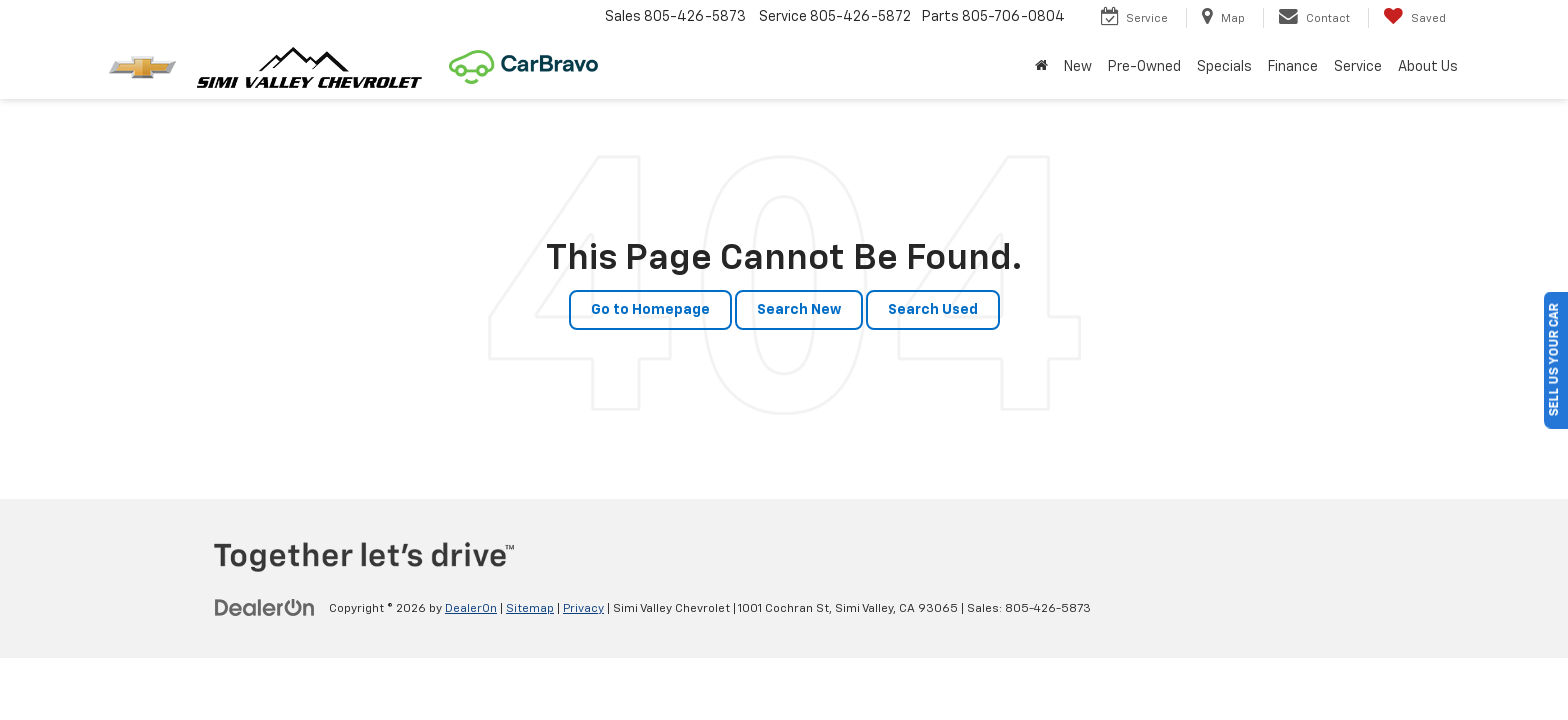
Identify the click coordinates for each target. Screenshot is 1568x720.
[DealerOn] (265, 608)
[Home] (1041, 67)
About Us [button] (1428, 67)
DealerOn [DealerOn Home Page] (471, 609)
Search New (799, 310)
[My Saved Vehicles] (1414, 18)
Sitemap (530, 609)
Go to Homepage (650, 310)
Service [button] (1358, 67)
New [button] (1078, 67)
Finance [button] (1293, 67)
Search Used (933, 310)
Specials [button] (1224, 67)
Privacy (583, 609)
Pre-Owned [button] (1144, 67)
